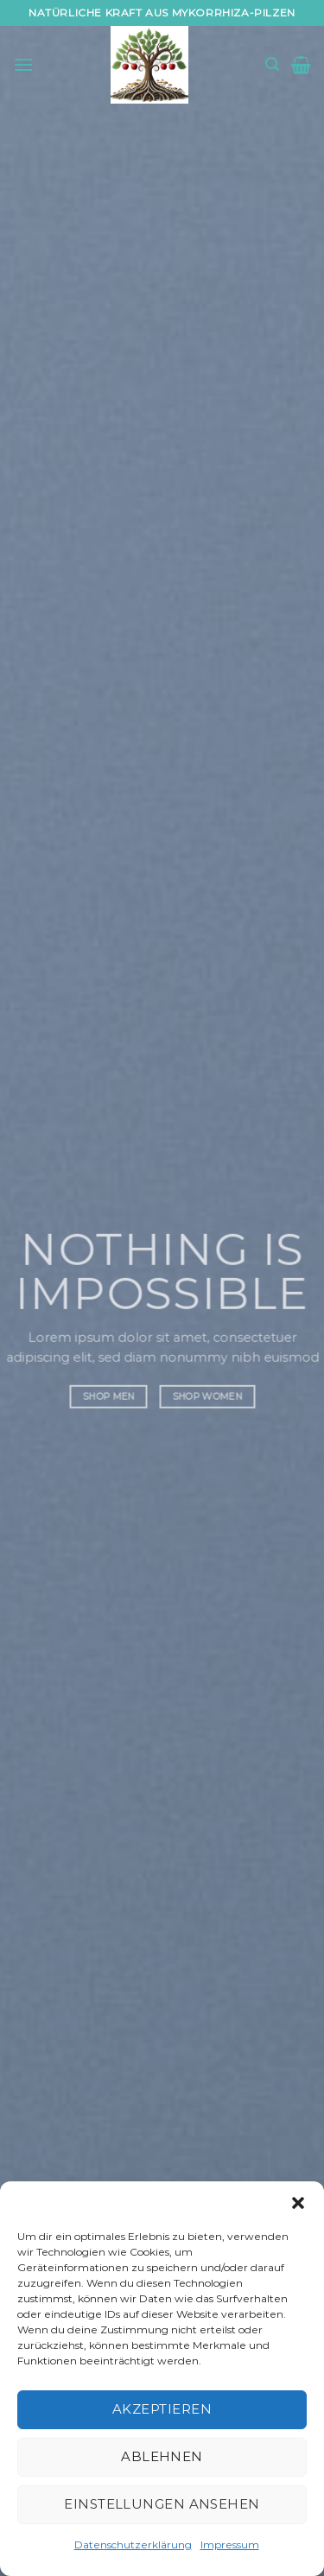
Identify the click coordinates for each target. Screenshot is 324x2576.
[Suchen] (272, 64)
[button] (298, 2203)
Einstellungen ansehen (161, 2504)
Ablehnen (162, 2456)
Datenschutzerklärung (133, 2544)
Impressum (229, 2544)
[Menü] (23, 64)
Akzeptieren (162, 2409)
